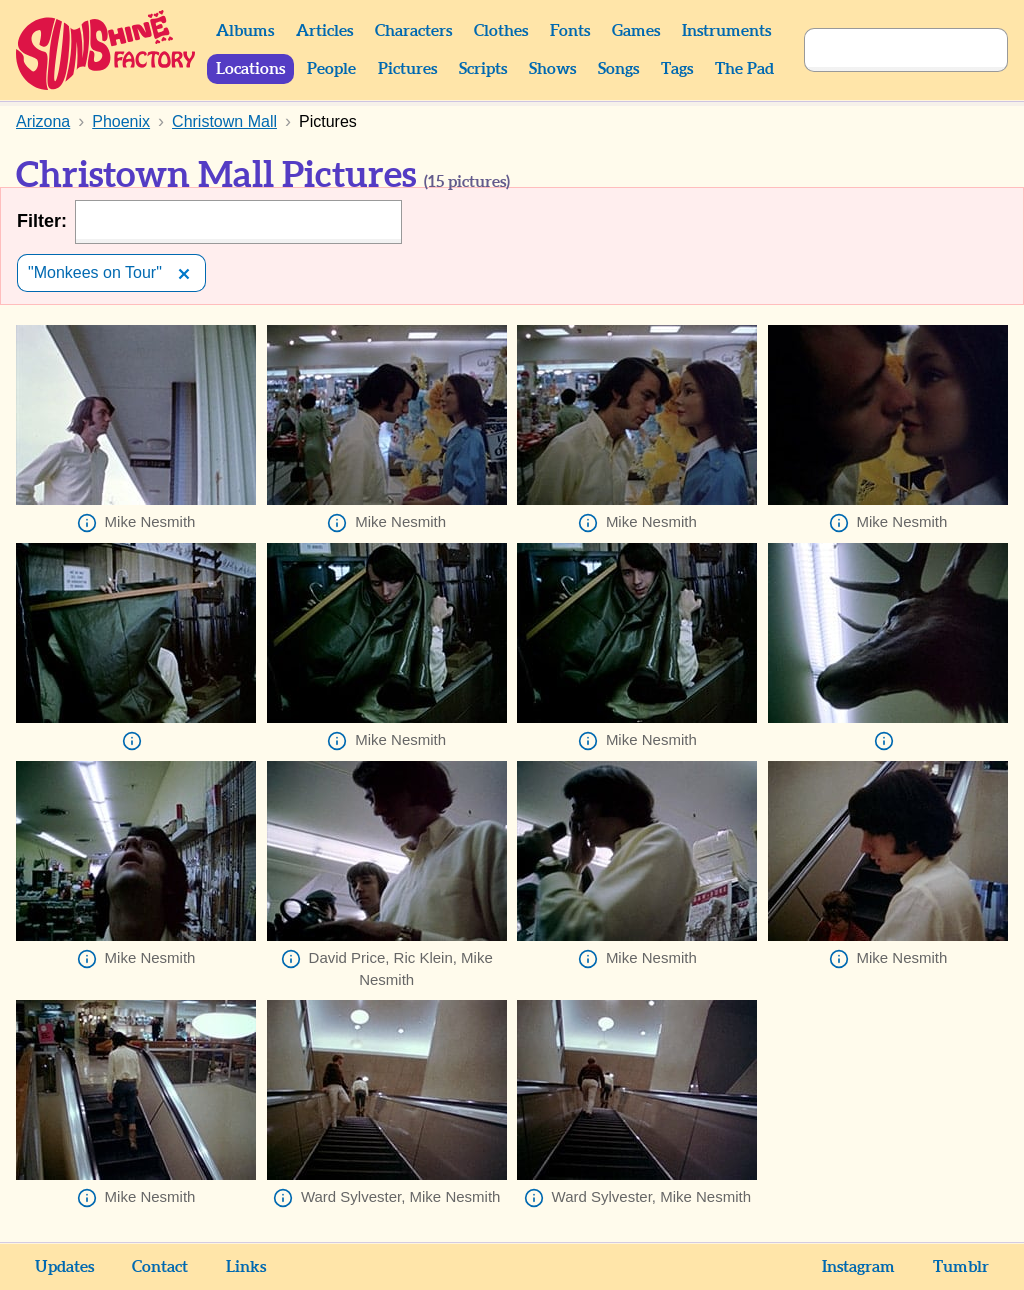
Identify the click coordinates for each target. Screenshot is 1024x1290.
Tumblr (961, 1267)
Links (246, 1267)
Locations (250, 69)
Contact (160, 1267)
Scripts (483, 69)
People (331, 69)
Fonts (570, 31)
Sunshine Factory (106, 50)
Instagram (858, 1267)
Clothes (501, 31)
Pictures (407, 69)
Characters (413, 31)
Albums (245, 31)
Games (636, 31)
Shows (552, 69)
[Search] (884, 50)
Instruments (726, 31)
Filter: (42, 221)
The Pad (744, 69)
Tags (677, 69)
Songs (618, 69)
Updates (64, 1267)
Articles (324, 31)
